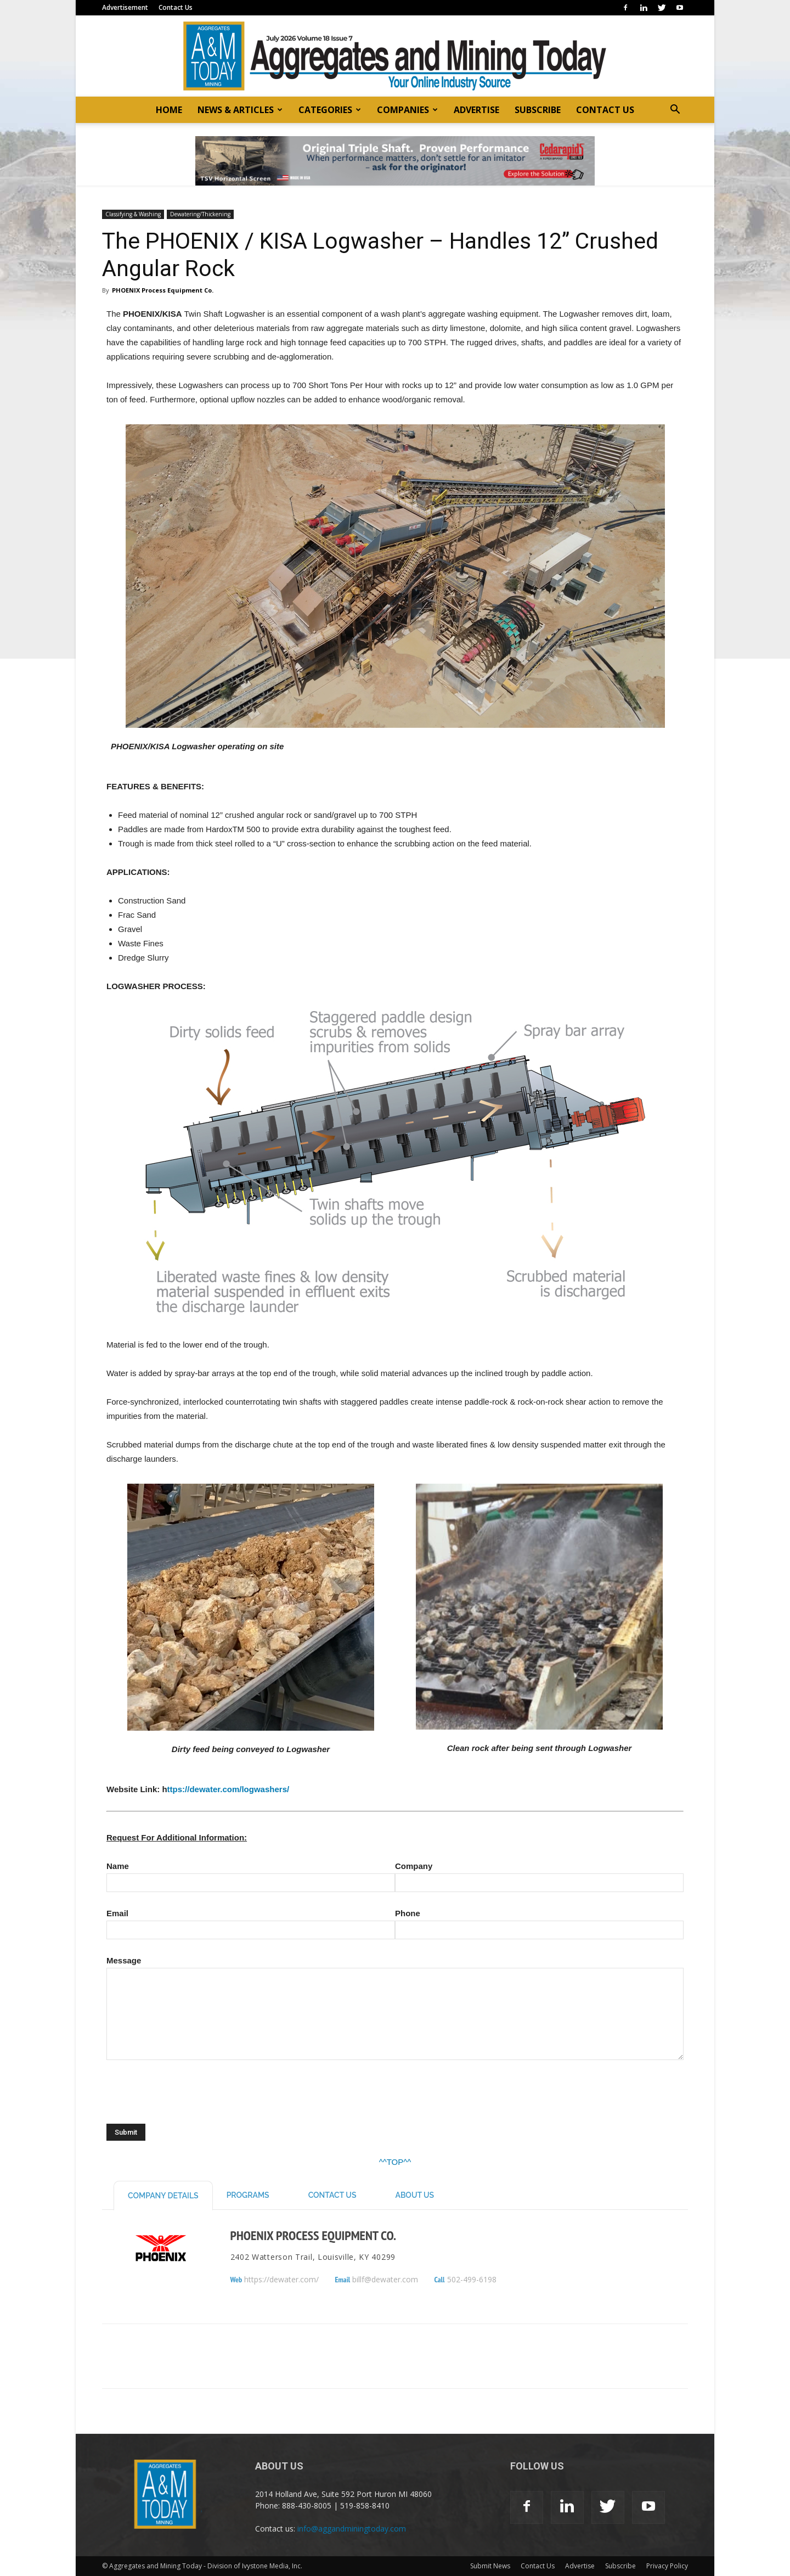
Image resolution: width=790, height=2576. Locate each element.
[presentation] (189, 2100)
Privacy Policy (667, 2566)
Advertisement (125, 7)
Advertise (580, 2566)
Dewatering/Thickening (200, 214)
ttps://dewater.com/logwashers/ (228, 1789)
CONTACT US (605, 110)
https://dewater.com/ (281, 2279)
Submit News (490, 2566)
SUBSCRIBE (538, 110)
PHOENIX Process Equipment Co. (162, 290)
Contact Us (176, 7)
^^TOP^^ (395, 2162)
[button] (675, 110)
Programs (248, 2195)
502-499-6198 (471, 2279)
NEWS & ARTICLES (240, 110)
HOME (169, 110)
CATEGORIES (329, 110)
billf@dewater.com (385, 2279)
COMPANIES (407, 110)
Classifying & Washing (133, 214)
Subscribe (620, 2566)
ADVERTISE (476, 110)
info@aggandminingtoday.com (351, 2528)
